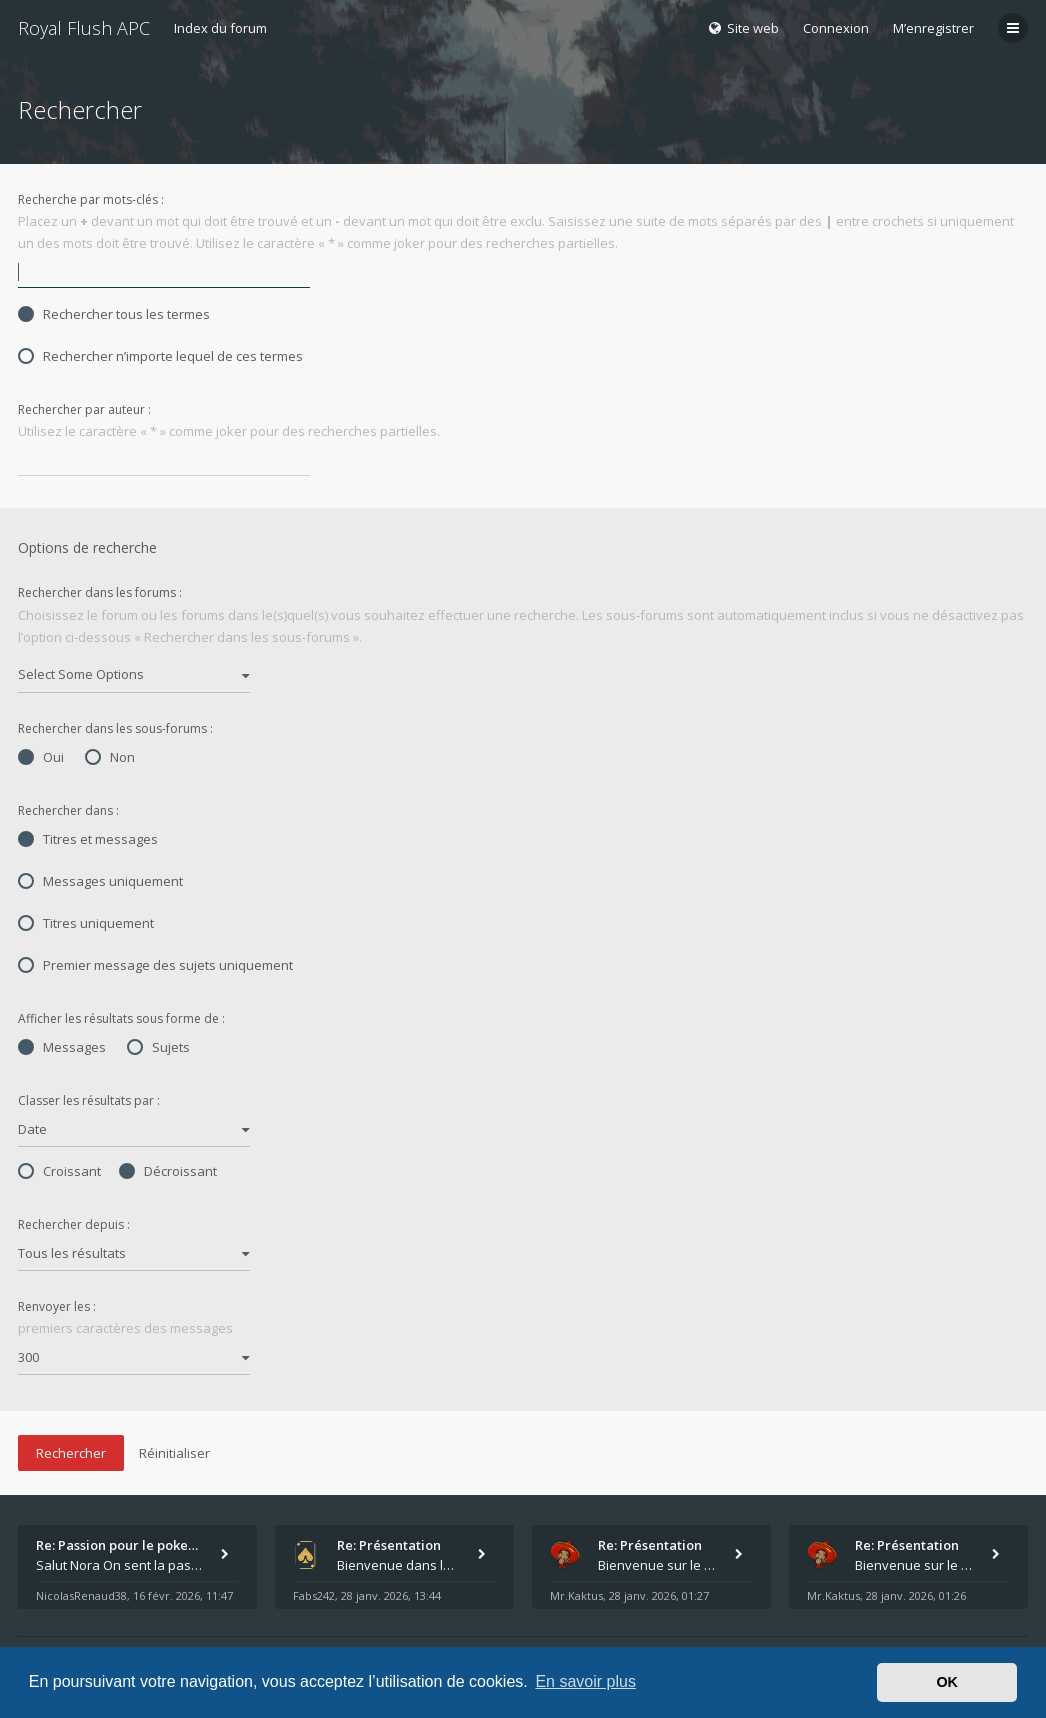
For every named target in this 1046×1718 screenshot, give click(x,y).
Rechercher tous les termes (114, 314)
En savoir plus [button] (585, 1681)
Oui (41, 757)
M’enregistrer (933, 28)
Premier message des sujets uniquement (155, 965)
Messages (62, 1047)
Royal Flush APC (84, 28)
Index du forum (220, 28)
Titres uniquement (86, 923)
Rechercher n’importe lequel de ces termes (160, 356)
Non (110, 757)
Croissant (59, 1171)
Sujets (158, 1047)
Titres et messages (88, 839)
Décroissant (168, 1171)
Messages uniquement (100, 881)
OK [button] (947, 1682)
